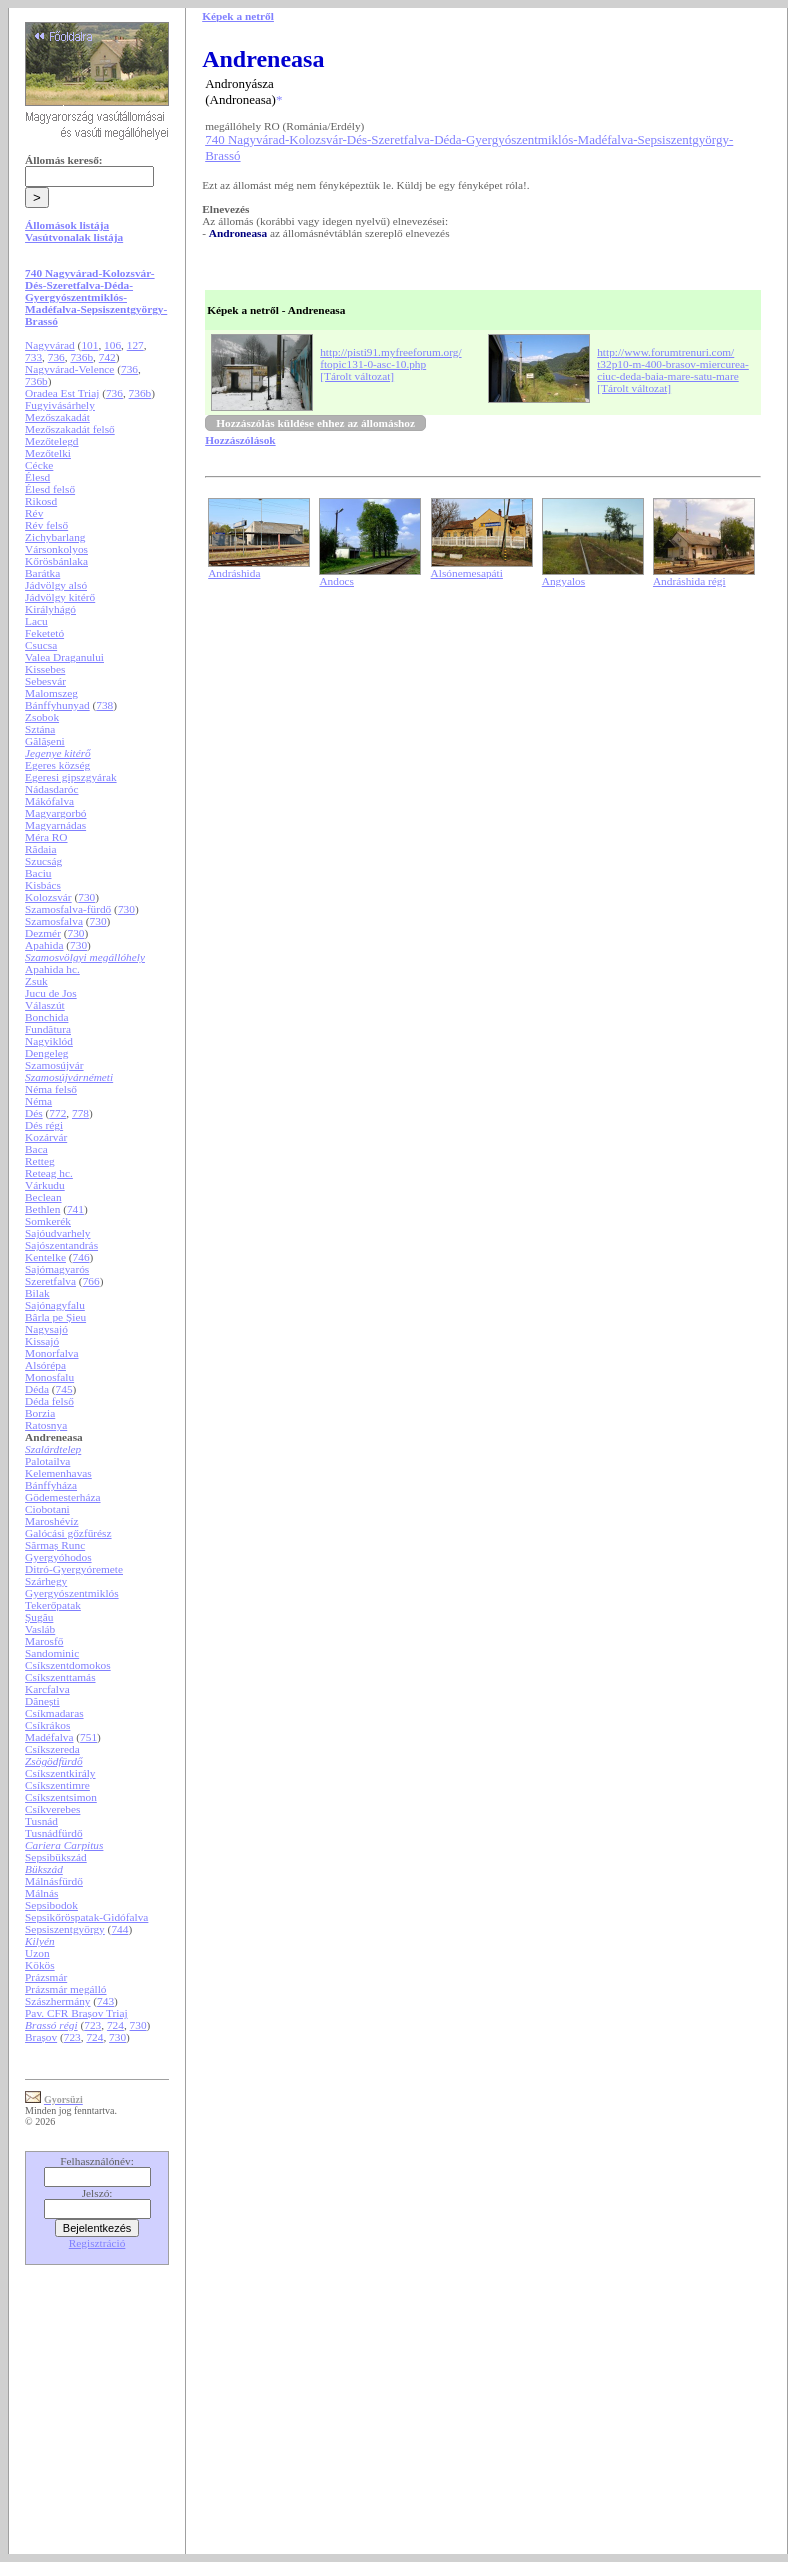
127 (135, 345)
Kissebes (45, 669)
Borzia (40, 1413)
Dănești (42, 1701)
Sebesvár (45, 681)
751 (88, 1737)
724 (115, 2025)
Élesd (37, 477)
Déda (37, 1389)
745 (64, 1389)
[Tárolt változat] (357, 376)
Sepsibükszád (56, 1857)
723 (92, 2025)
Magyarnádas (55, 825)
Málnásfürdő (54, 1881)
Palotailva (47, 1461)
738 (104, 705)
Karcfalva (47, 1689)
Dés (34, 1113)
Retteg (40, 1161)
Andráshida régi (689, 581)
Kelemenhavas (58, 1473)
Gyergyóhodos (58, 1557)
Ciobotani (47, 1509)
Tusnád (41, 1821)
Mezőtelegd (51, 441)
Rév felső (46, 525)
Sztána (40, 729)
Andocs (336, 581)
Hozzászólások (240, 440)
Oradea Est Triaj (62, 393)
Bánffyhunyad (57, 705)
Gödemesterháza (62, 1497)
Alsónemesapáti (467, 573)
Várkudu (45, 1185)
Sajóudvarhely (57, 1233)
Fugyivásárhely (60, 405)
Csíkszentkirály (60, 1773)
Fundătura (48, 1029)
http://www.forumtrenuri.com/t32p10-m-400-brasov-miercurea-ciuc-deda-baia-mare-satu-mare (673, 364)
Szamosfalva (54, 921)
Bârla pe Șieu (55, 1317)
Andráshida (234, 573)
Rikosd (41, 501)
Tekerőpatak (53, 1605)
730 (86, 897)
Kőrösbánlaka (56, 561)
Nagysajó (46, 1329)
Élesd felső (50, 489)
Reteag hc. (49, 1173)
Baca (36, 1149)
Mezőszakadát (57, 417)
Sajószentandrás (61, 1245)
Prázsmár (46, 1977)
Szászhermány (57, 2001)
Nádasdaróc (51, 789)
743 (105, 2001)
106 (112, 345)
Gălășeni (45, 741)
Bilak (37, 1293)
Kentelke (45, 1257)
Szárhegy (46, 1581)
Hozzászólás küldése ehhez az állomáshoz (315, 423)
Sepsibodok (51, 1905)
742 (107, 357)
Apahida (44, 945)
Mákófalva (49, 801)
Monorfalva (51, 1353)
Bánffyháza (51, 1485)
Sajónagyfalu (55, 1305)
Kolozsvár (48, 897)
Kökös (40, 1965)
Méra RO (46, 837)
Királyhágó (50, 609)
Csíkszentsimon (61, 1797)
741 (75, 1209)
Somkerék (48, 1221)
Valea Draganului (64, 657)
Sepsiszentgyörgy (65, 1929)
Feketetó (44, 633)
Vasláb (40, 1629)
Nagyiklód (49, 1041)
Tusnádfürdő (54, 1833)
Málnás (41, 1893)
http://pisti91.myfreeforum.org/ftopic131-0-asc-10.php (390, 358)
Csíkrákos (47, 1725)
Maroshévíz (51, 1521)
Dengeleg (46, 1053)
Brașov (41, 2037)
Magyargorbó (55, 813)
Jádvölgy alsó (56, 585)
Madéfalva (49, 1737)
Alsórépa (45, 1365)
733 (33, 357)
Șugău (39, 1617)
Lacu (36, 621)
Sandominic (52, 1653)
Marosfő (44, 1641)
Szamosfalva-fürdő (68, 909)
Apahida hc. (52, 969)
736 (56, 357)
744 (119, 1929)
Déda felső (49, 1401)
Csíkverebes (52, 1809)
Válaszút (45, 1005)
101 (89, 345)
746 (81, 1257)
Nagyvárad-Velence (69, 369)
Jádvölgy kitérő (60, 597)
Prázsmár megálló (65, 1989)
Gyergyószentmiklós (72, 1593)
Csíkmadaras (54, 1713)
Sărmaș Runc (55, 1545)
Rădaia (40, 849)
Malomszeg (51, 693)
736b (81, 357)
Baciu (38, 873)
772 (57, 1113)
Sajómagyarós (57, 1269)
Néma (38, 1101)
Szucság (43, 861)
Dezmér (43, 933)
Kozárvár (46, 1137)
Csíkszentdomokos (68, 1665)
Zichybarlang (55, 537)
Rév (34, 513)
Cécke (39, 465)
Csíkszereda (52, 1749)
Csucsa (41, 645)
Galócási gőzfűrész (68, 1533)
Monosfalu (49, 1377)
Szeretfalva (50, 1281)
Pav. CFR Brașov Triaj (76, 2013)
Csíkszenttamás (60, 1677)
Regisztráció (97, 2243)
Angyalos (563, 581)
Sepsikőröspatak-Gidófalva (86, 1917)
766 (91, 1281)
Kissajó (42, 1341)
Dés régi (44, 1125)
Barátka (42, 573)
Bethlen (42, 1209)
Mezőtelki (48, 453)
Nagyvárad (50, 345)
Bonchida (46, 1017)
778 (80, 1113)
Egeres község (57, 765)
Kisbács (43, 885)
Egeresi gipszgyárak (71, 777)
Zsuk (36, 981)
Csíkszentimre (57, 1785)
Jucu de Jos (51, 993)
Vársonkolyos (56, 549)
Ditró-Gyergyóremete (74, 1569)
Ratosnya (46, 1425)
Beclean (43, 1197)
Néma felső (51, 1089)
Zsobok (42, 717)
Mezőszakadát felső (70, 429)
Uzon (37, 1953)
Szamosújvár (54, 1065)
